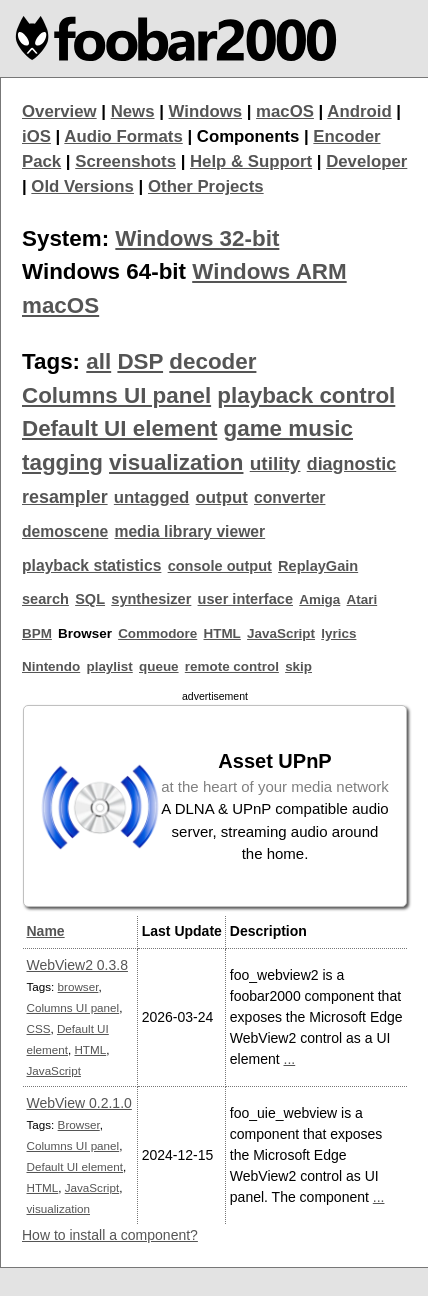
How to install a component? (110, 1235)
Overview (59, 111)
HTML (222, 633)
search (45, 599)
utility (275, 463)
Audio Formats (123, 136)
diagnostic (352, 464)
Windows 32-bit (197, 238)
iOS (36, 136)
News (133, 111)
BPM (37, 633)
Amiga (319, 599)
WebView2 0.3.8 (77, 965)
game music (288, 428)
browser (78, 986)
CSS (39, 1028)
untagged (152, 497)
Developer (366, 161)
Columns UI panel (116, 395)
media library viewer (189, 531)
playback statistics (91, 565)
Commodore (157, 633)
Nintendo (51, 666)
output (222, 497)
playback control (306, 395)
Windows (206, 111)
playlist (109, 666)
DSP (140, 361)
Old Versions (82, 186)
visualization (176, 462)
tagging (62, 462)
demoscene (65, 531)
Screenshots (125, 161)
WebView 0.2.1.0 (79, 1103)
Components (248, 136)
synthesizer (151, 599)
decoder (212, 361)
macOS (285, 111)
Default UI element (119, 428)
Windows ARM (269, 271)
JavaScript (281, 633)
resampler (65, 497)
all (98, 361)
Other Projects (206, 186)
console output (220, 566)
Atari (362, 599)
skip (298, 666)
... (290, 1059)
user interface (245, 599)
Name (46, 931)
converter (289, 497)
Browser (79, 1124)
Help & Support (251, 161)
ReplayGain (318, 566)
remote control (232, 666)
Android (359, 111)
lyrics (338, 633)
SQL (90, 599)
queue (159, 666)
